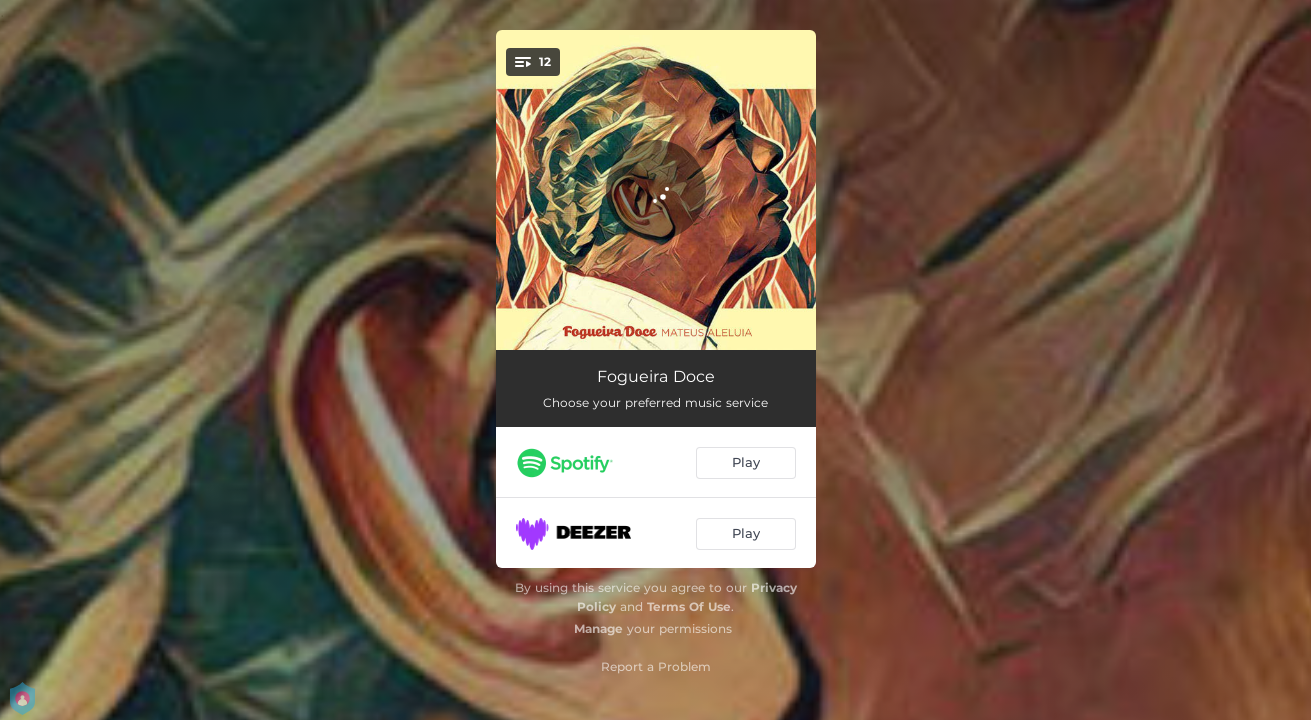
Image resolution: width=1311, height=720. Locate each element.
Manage (598, 628)
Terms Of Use (689, 606)
